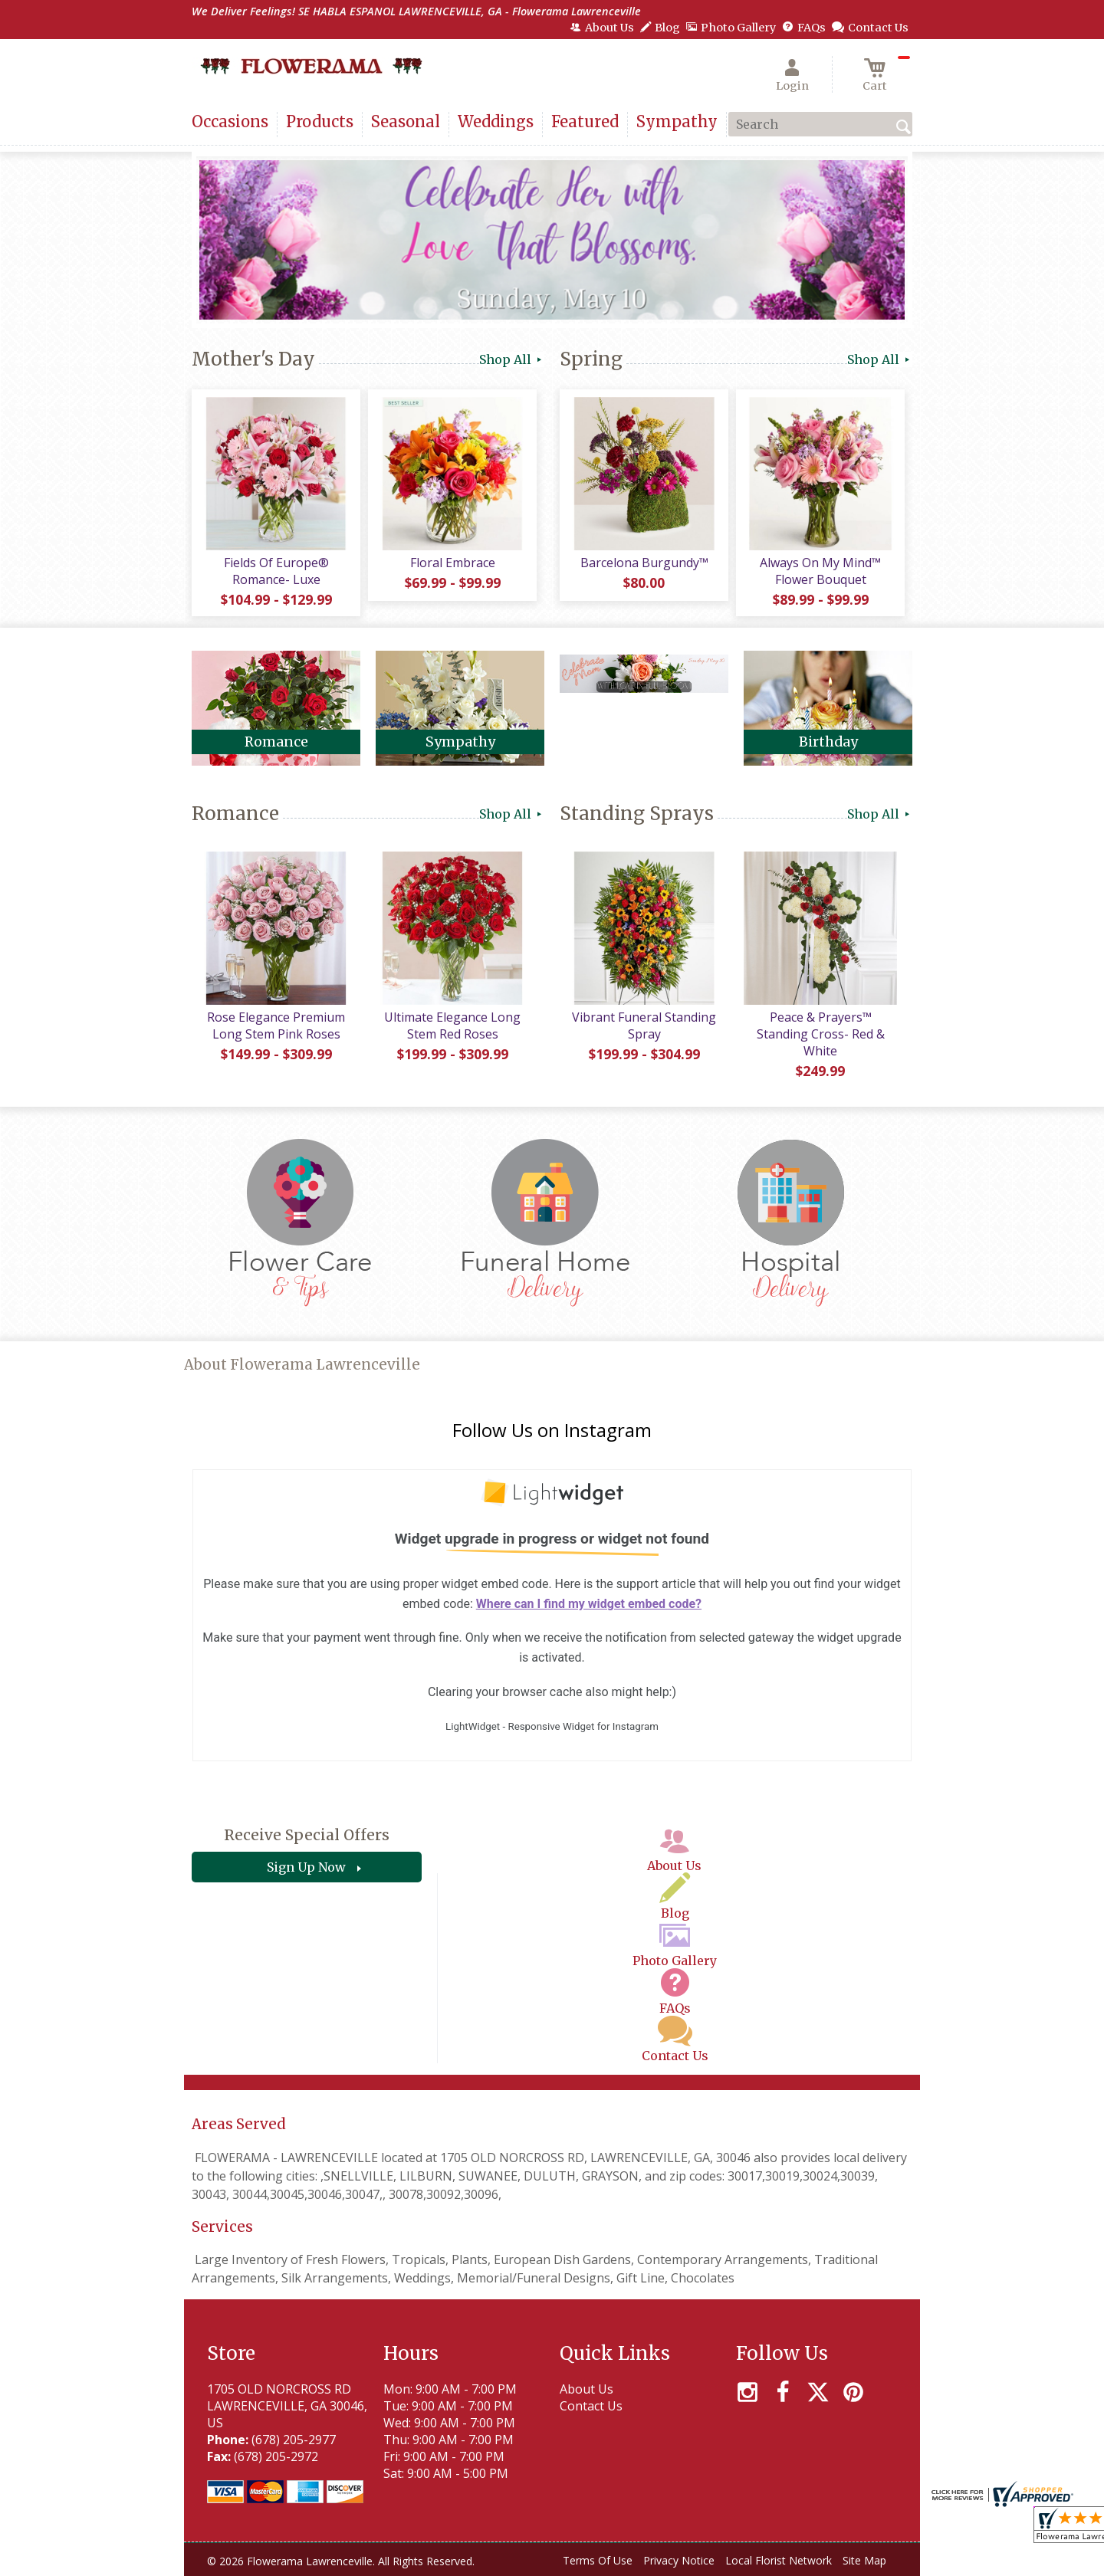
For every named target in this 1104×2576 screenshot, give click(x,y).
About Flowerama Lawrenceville (302, 1364)
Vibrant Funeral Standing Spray (644, 1025)
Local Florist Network (778, 2560)
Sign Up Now (306, 1867)
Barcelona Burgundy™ (644, 562)
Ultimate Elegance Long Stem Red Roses (452, 1025)
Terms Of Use (597, 2560)
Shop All (511, 359)
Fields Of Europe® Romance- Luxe (276, 571)
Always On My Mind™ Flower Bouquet (820, 571)
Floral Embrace (452, 562)
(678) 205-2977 (293, 2439)
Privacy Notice (679, 2560)
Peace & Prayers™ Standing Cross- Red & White (821, 1034)
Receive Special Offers (306, 1835)
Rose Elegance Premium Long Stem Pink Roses (276, 1025)
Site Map (864, 2560)
